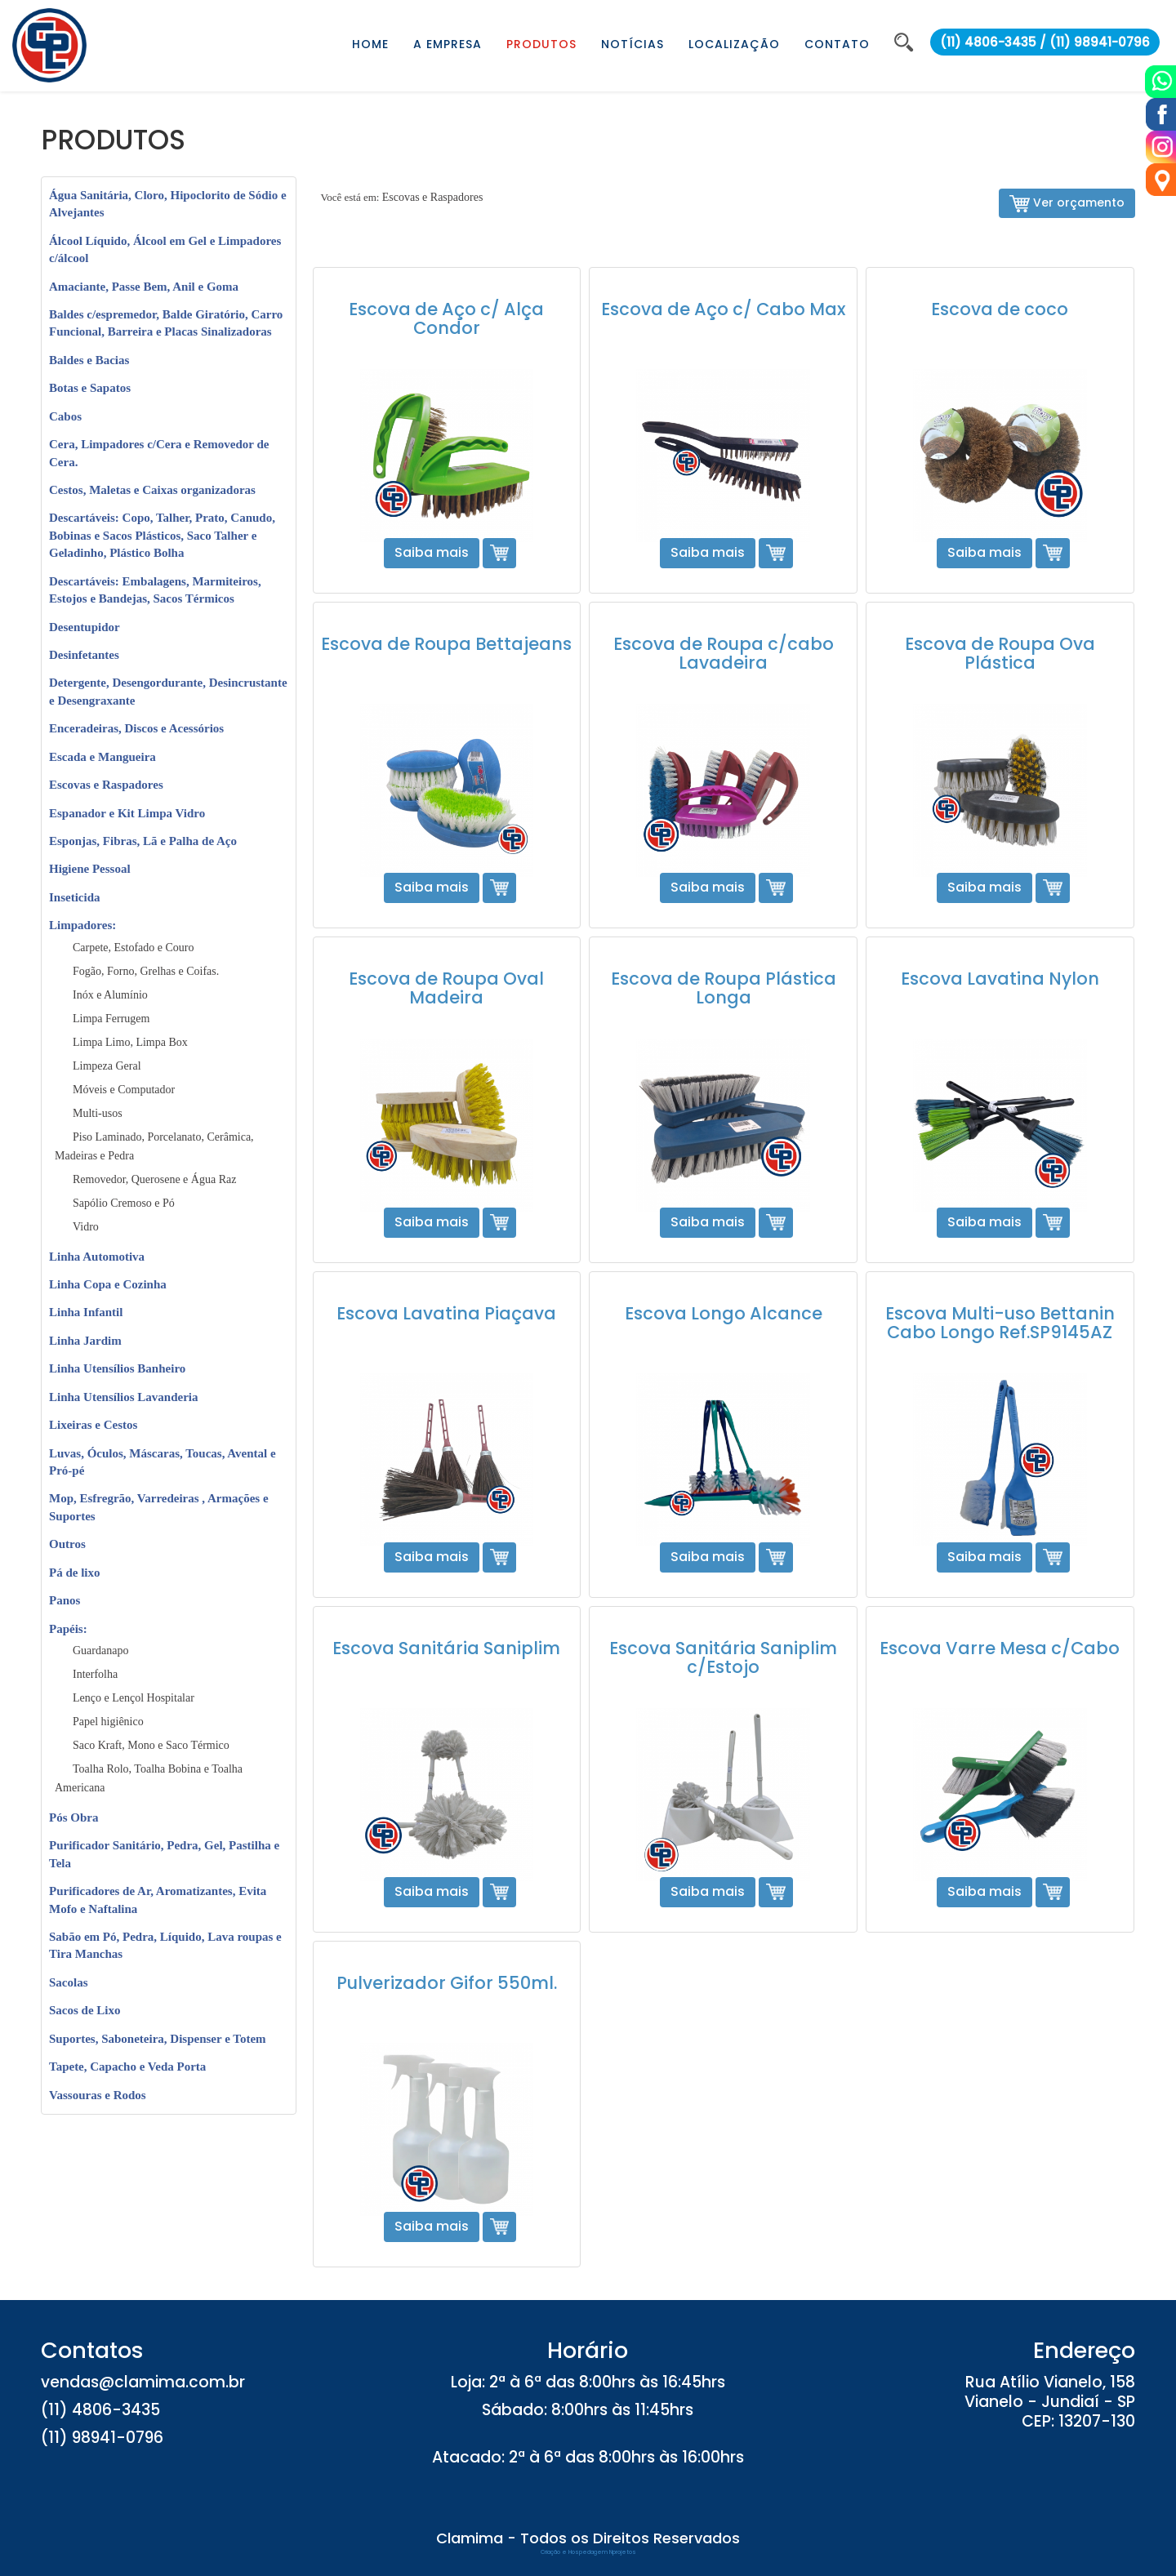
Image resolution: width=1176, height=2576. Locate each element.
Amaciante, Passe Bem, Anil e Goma (143, 286)
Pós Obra (73, 1817)
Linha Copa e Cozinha (108, 1284)
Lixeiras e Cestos (93, 1424)
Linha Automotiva (97, 1256)
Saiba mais (431, 552)
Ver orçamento (1067, 203)
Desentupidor (84, 627)
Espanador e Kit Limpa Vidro (127, 813)
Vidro (86, 1227)
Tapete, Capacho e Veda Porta (127, 2066)
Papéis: (68, 1628)
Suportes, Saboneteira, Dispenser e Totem (157, 2038)
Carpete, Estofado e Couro (133, 947)
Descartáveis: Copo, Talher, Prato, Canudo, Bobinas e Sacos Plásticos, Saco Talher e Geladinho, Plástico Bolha (162, 535)
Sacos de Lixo (85, 2010)
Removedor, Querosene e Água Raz (154, 1179)
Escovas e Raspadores (106, 784)
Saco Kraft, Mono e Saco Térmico (151, 1745)
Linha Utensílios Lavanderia (123, 1397)
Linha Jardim (85, 1340)
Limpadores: (82, 925)
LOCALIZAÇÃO (734, 44)
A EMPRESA (447, 44)
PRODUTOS (541, 44)
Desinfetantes (84, 654)
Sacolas (68, 1982)
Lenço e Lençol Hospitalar (133, 1698)
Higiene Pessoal (90, 868)
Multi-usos (97, 1113)
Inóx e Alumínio (110, 995)
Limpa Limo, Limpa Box (130, 1042)
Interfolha (95, 1674)
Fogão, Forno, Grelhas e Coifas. (146, 971)
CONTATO (837, 44)
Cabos (65, 416)
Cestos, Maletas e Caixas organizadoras (152, 489)
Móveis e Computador (124, 1089)
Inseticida (74, 897)
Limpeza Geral (107, 1066)
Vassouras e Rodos (97, 2095)
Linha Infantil (85, 1312)
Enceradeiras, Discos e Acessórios (136, 728)
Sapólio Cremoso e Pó (124, 1203)
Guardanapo (100, 1650)
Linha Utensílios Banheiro (117, 1368)
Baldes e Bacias (89, 360)
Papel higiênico (108, 1721)
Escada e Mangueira (102, 756)
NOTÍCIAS (632, 44)
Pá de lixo (74, 1572)
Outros (67, 1543)
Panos (64, 1600)
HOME (370, 44)
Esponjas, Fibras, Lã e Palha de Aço (143, 841)
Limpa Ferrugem (111, 1018)
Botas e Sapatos (90, 387)
